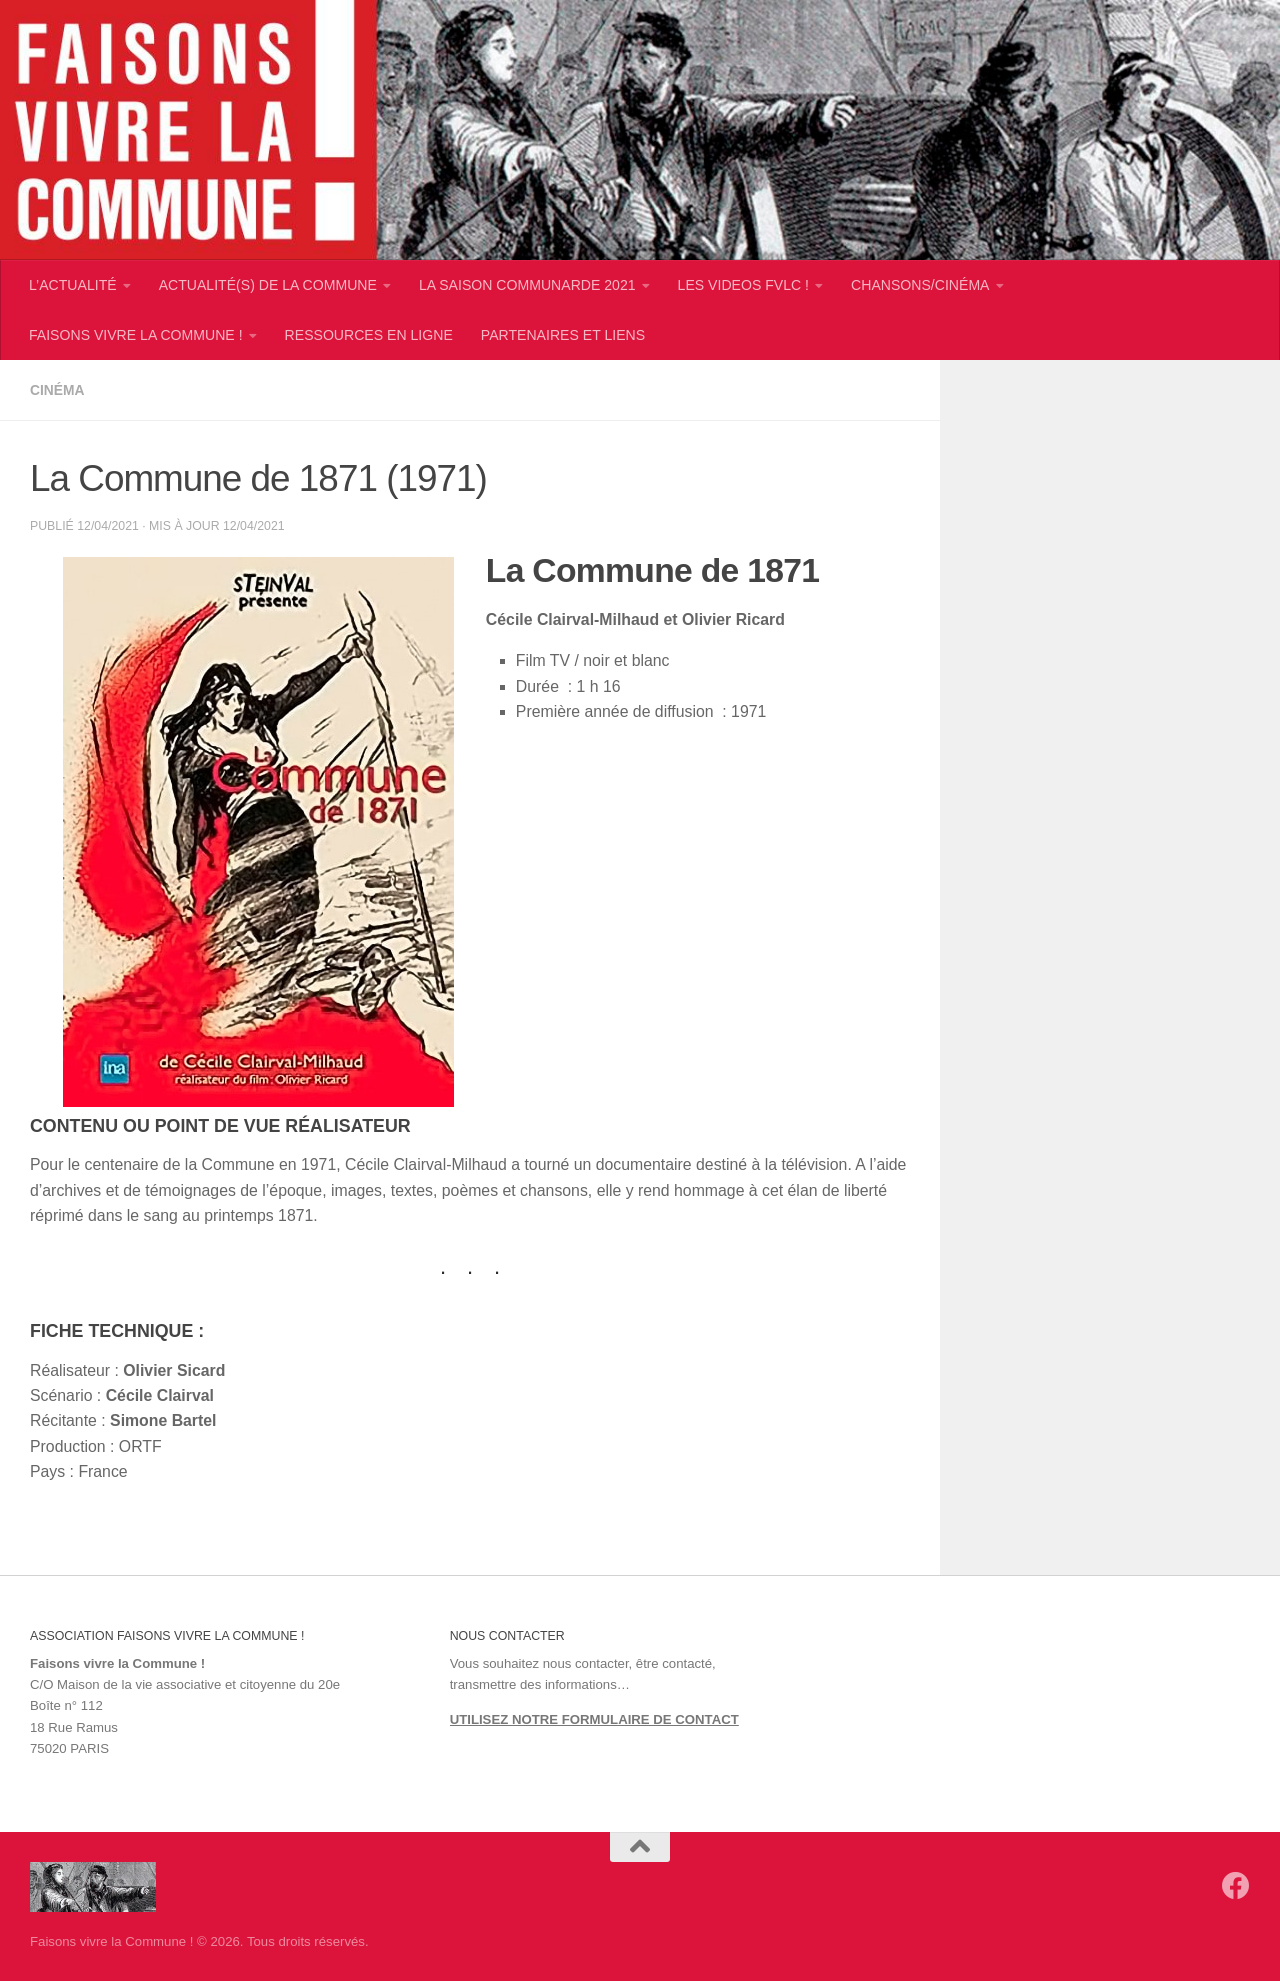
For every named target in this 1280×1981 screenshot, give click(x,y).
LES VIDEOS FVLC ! (743, 285)
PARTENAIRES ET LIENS (563, 335)
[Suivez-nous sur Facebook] (1236, 1885)
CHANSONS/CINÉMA (920, 285)
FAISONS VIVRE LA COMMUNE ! (136, 335)
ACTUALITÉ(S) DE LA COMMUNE (268, 285)
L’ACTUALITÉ (73, 285)
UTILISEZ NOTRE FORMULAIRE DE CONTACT (594, 1718)
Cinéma (58, 390)
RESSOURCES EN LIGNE (369, 335)
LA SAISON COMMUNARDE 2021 (527, 285)
